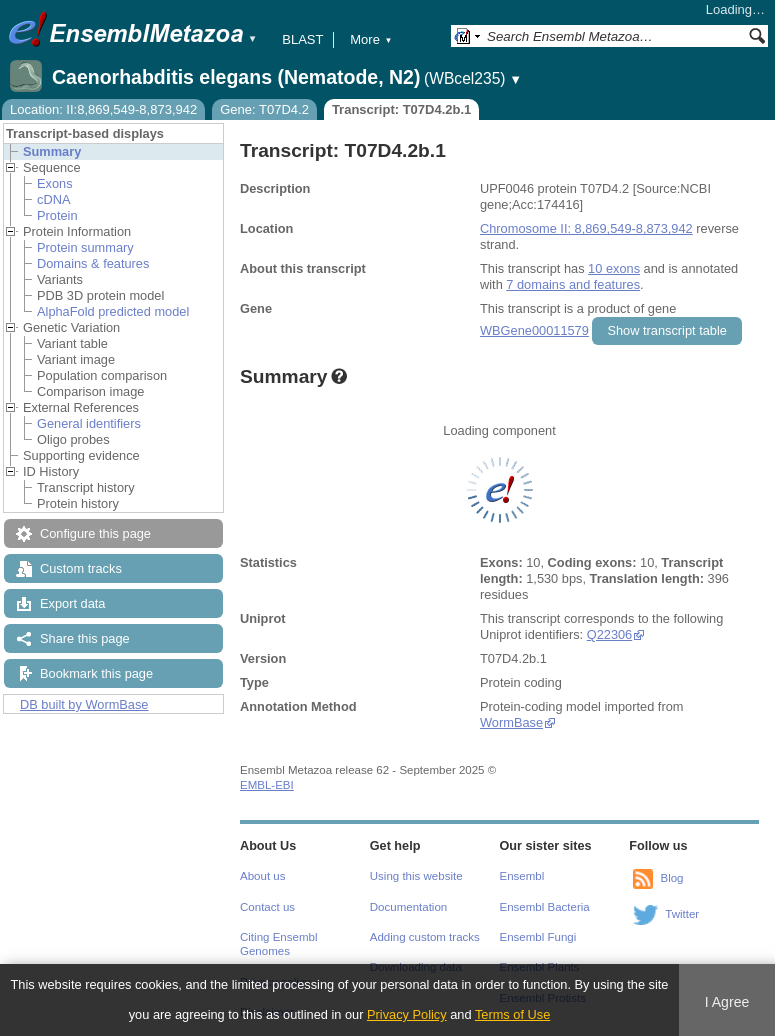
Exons (55, 183)
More (371, 39)
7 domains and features (573, 284)
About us (262, 876)
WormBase (511, 722)
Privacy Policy (407, 1014)
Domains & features (93, 263)
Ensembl (522, 876)
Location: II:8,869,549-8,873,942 (103, 109)
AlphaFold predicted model (113, 311)
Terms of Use (512, 1014)
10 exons (614, 268)
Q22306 (610, 634)
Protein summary (85, 247)
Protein (57, 215)
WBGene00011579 (534, 330)
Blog (671, 878)
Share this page (85, 638)
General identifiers (89, 423)
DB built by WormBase (84, 704)
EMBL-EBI (267, 785)
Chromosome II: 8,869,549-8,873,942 (586, 228)
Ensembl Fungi (538, 937)
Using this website (416, 876)
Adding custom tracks (425, 937)
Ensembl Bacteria (545, 907)
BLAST (302, 39)
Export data (72, 603)
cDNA (53, 199)
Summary (52, 151)
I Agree (727, 1002)
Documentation (408, 907)
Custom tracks (81, 568)
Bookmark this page (96, 673)
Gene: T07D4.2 (264, 109)
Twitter (682, 914)
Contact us (267, 907)
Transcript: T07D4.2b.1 (401, 109)
